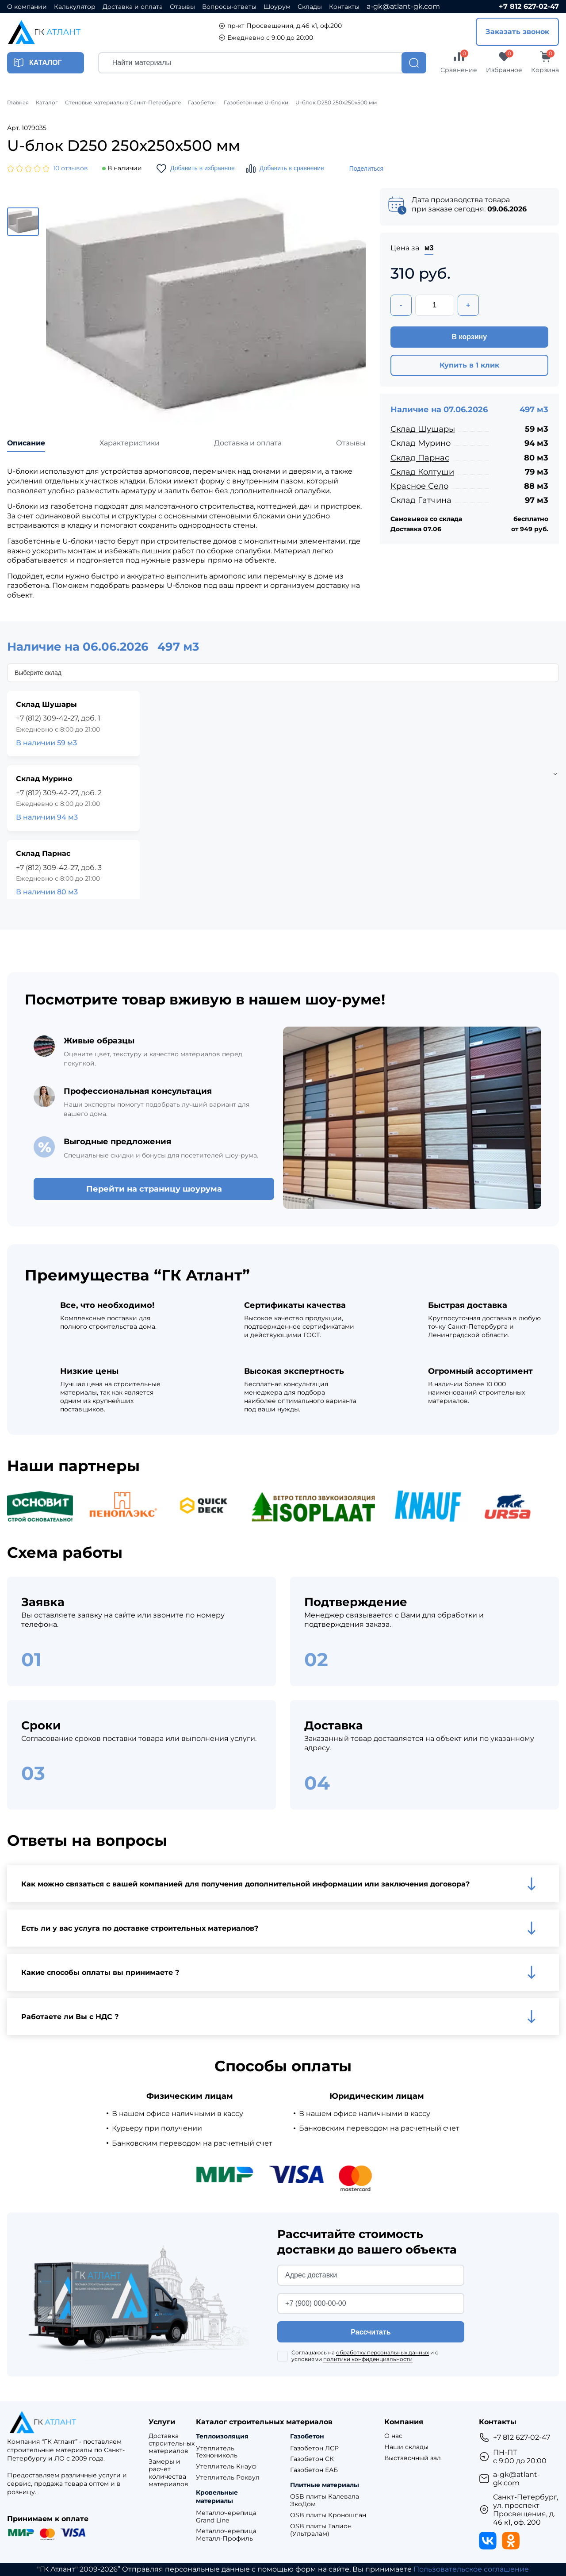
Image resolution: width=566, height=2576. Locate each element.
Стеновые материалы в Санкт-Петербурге (123, 103)
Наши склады (406, 2447)
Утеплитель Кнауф (226, 2466)
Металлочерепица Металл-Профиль (226, 2534)
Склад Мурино (420, 443)
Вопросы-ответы (229, 7)
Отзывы (182, 7)
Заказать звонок (517, 31)
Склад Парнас (419, 458)
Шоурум (277, 7)
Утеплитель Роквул (228, 2477)
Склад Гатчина (420, 500)
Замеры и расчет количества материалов (168, 2473)
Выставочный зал (412, 2458)
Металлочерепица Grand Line (226, 2516)
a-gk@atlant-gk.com (403, 6)
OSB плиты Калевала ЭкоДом (324, 2500)
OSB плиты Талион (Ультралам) (321, 2530)
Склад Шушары (422, 429)
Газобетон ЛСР (314, 2448)
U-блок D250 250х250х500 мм (336, 103)
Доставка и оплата (133, 7)
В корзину (469, 337)
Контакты (344, 7)
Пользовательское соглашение (471, 2569)
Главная (18, 103)
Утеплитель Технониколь (216, 2452)
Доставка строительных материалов (172, 2443)
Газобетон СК (312, 2459)
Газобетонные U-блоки (256, 103)
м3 (429, 248)
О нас (393, 2436)
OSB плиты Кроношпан (328, 2515)
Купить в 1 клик (469, 365)
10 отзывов (70, 168)
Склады (310, 7)
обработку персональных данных (382, 2352)
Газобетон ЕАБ (314, 2470)
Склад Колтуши (422, 472)
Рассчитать (370, 2332)
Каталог (47, 103)
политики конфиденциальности (368, 2359)
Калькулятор (75, 7)
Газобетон (202, 103)
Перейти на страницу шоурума (154, 1189)
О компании (27, 7)
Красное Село (419, 486)
